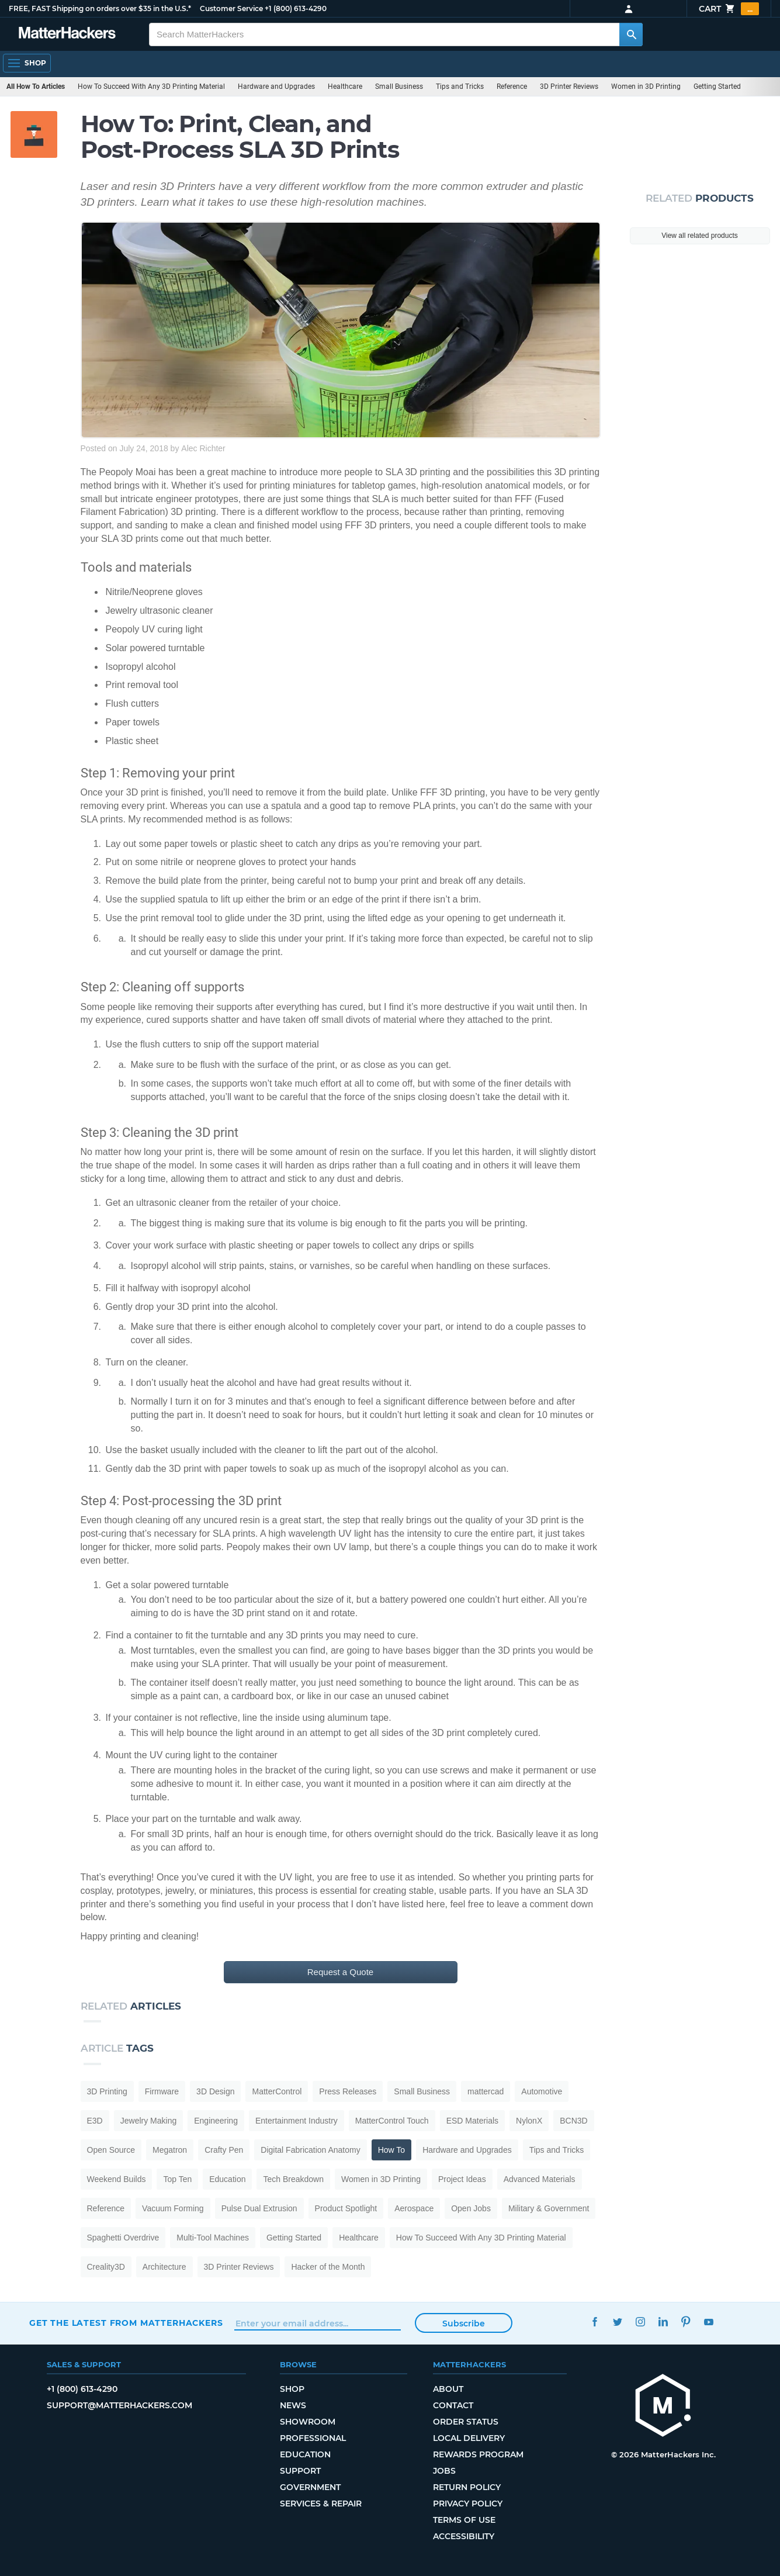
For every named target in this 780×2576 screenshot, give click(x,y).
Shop (292, 2389)
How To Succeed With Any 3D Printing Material (151, 86)
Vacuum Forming (173, 2208)
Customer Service (231, 8)
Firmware (162, 2091)
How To (391, 2150)
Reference (512, 86)
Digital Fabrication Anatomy (310, 2150)
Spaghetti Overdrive (123, 2237)
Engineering (216, 2120)
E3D (95, 2120)
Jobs (444, 2471)
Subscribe (463, 2323)
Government (310, 2487)
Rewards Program (478, 2454)
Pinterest (686, 2321)
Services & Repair (321, 2503)
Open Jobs (471, 2208)
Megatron (169, 2150)
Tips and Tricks (460, 86)
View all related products (699, 235)
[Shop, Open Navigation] (27, 63)
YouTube (709, 2321)
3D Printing (107, 2091)
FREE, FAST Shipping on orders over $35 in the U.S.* (100, 8)
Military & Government (548, 2208)
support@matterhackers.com (119, 2405)
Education (227, 2179)
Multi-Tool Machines (212, 2237)
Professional (313, 2438)
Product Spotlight (346, 2208)
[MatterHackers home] (67, 34)
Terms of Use (464, 2520)
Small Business (399, 86)
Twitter (618, 2321)
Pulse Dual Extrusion (259, 2208)
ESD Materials (472, 2120)
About (448, 2389)
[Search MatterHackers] (631, 34)
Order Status (465, 2421)
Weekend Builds (116, 2179)
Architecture (164, 2266)
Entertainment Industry (296, 2120)
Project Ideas (462, 2179)
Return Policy (467, 2487)
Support (300, 2471)
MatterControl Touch (392, 2120)
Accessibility (463, 2536)
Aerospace (414, 2208)
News (293, 2405)
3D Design (215, 2091)
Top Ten (177, 2179)
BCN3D (573, 2120)
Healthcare (345, 86)
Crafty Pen (223, 2150)
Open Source (111, 2150)
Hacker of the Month (328, 2266)
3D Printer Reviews (569, 86)
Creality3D (106, 2266)
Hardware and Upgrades (276, 86)
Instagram (640, 2321)
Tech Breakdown (293, 2179)
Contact (453, 2405)
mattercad (485, 2091)
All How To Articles (35, 86)
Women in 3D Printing (646, 86)
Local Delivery (469, 2438)
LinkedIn (663, 2321)
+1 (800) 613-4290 (296, 8)
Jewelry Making (148, 2120)
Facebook (595, 2321)
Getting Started (717, 86)
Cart (729, 8)
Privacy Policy (467, 2503)
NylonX (529, 2120)
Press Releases (347, 2091)
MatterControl (276, 2091)
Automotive (541, 2091)
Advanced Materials (540, 2179)
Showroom (307, 2421)
